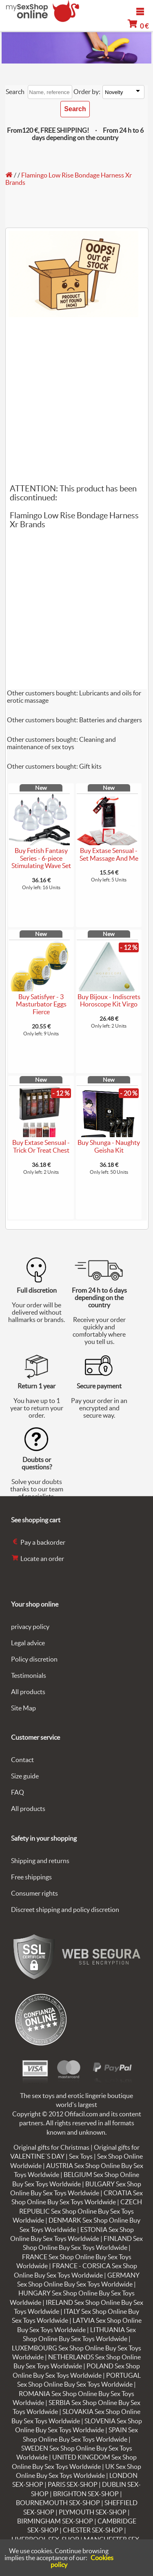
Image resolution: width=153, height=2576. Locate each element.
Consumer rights (34, 1893)
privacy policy (30, 1626)
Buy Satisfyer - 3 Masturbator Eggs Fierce (41, 1004)
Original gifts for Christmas (51, 2147)
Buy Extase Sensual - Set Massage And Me (109, 854)
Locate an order (37, 1558)
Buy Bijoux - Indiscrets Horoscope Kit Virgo (109, 1000)
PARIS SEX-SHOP (73, 2484)
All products (28, 1691)
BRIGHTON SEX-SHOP (86, 2493)
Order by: (86, 91)
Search (15, 91)
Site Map (23, 1708)
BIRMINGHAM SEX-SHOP (55, 2521)
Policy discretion (34, 1659)
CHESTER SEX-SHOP (93, 2530)
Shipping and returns (40, 1860)
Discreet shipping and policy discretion (65, 1909)
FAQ (17, 1792)
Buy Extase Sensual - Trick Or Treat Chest (41, 1146)
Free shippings (31, 1877)
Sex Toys (81, 2156)
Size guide (25, 1776)
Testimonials (28, 1675)
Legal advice (28, 1642)
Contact (22, 1759)
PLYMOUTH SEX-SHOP (92, 2512)
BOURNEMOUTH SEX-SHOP (58, 2502)
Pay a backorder (38, 1542)
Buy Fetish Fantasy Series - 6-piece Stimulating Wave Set (41, 858)
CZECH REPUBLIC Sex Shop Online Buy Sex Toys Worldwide (77, 2211)
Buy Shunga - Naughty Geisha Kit (109, 1146)
